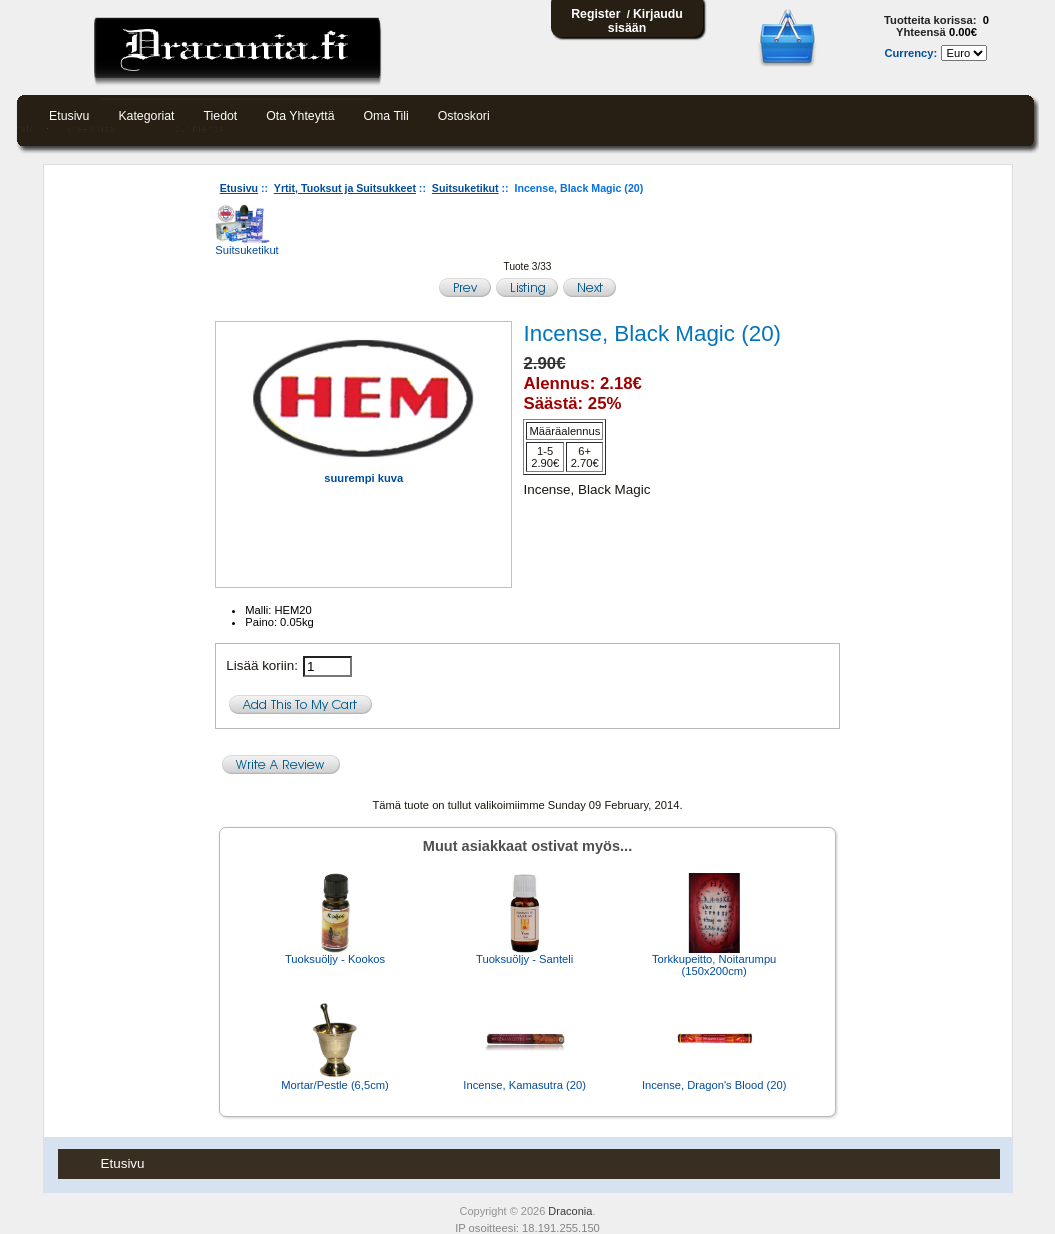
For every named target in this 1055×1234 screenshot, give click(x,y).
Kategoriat (146, 116)
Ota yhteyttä (300, 116)
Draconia (570, 1211)
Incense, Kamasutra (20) (524, 1085)
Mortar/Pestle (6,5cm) (335, 1085)
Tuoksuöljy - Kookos (335, 959)
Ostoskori (464, 116)
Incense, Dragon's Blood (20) (714, 1085)
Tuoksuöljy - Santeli (524, 959)
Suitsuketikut (465, 188)
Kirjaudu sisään (645, 21)
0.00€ (963, 32)
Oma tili (386, 116)
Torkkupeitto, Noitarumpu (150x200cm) (714, 965)
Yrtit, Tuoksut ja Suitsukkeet (345, 188)
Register (595, 14)
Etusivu (69, 116)
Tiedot (221, 116)
